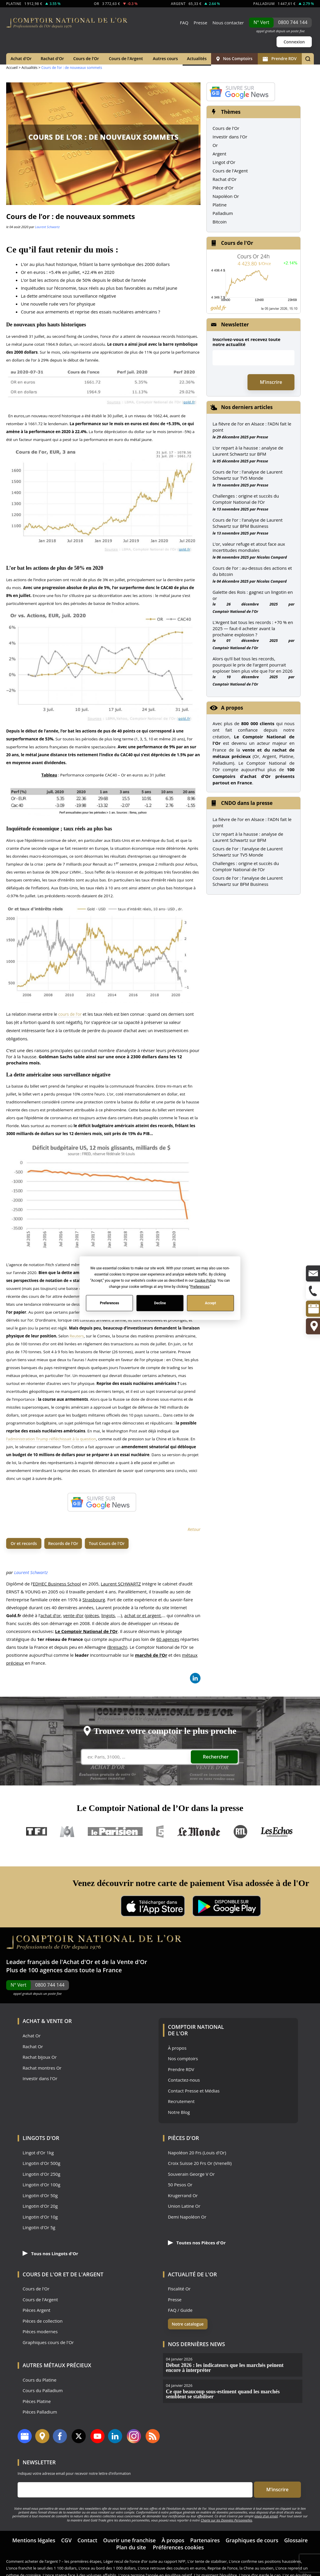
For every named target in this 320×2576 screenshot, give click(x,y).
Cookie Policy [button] (205, 1280)
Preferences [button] (200, 1286)
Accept (210, 1303)
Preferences (109, 1303)
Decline (160, 1303)
